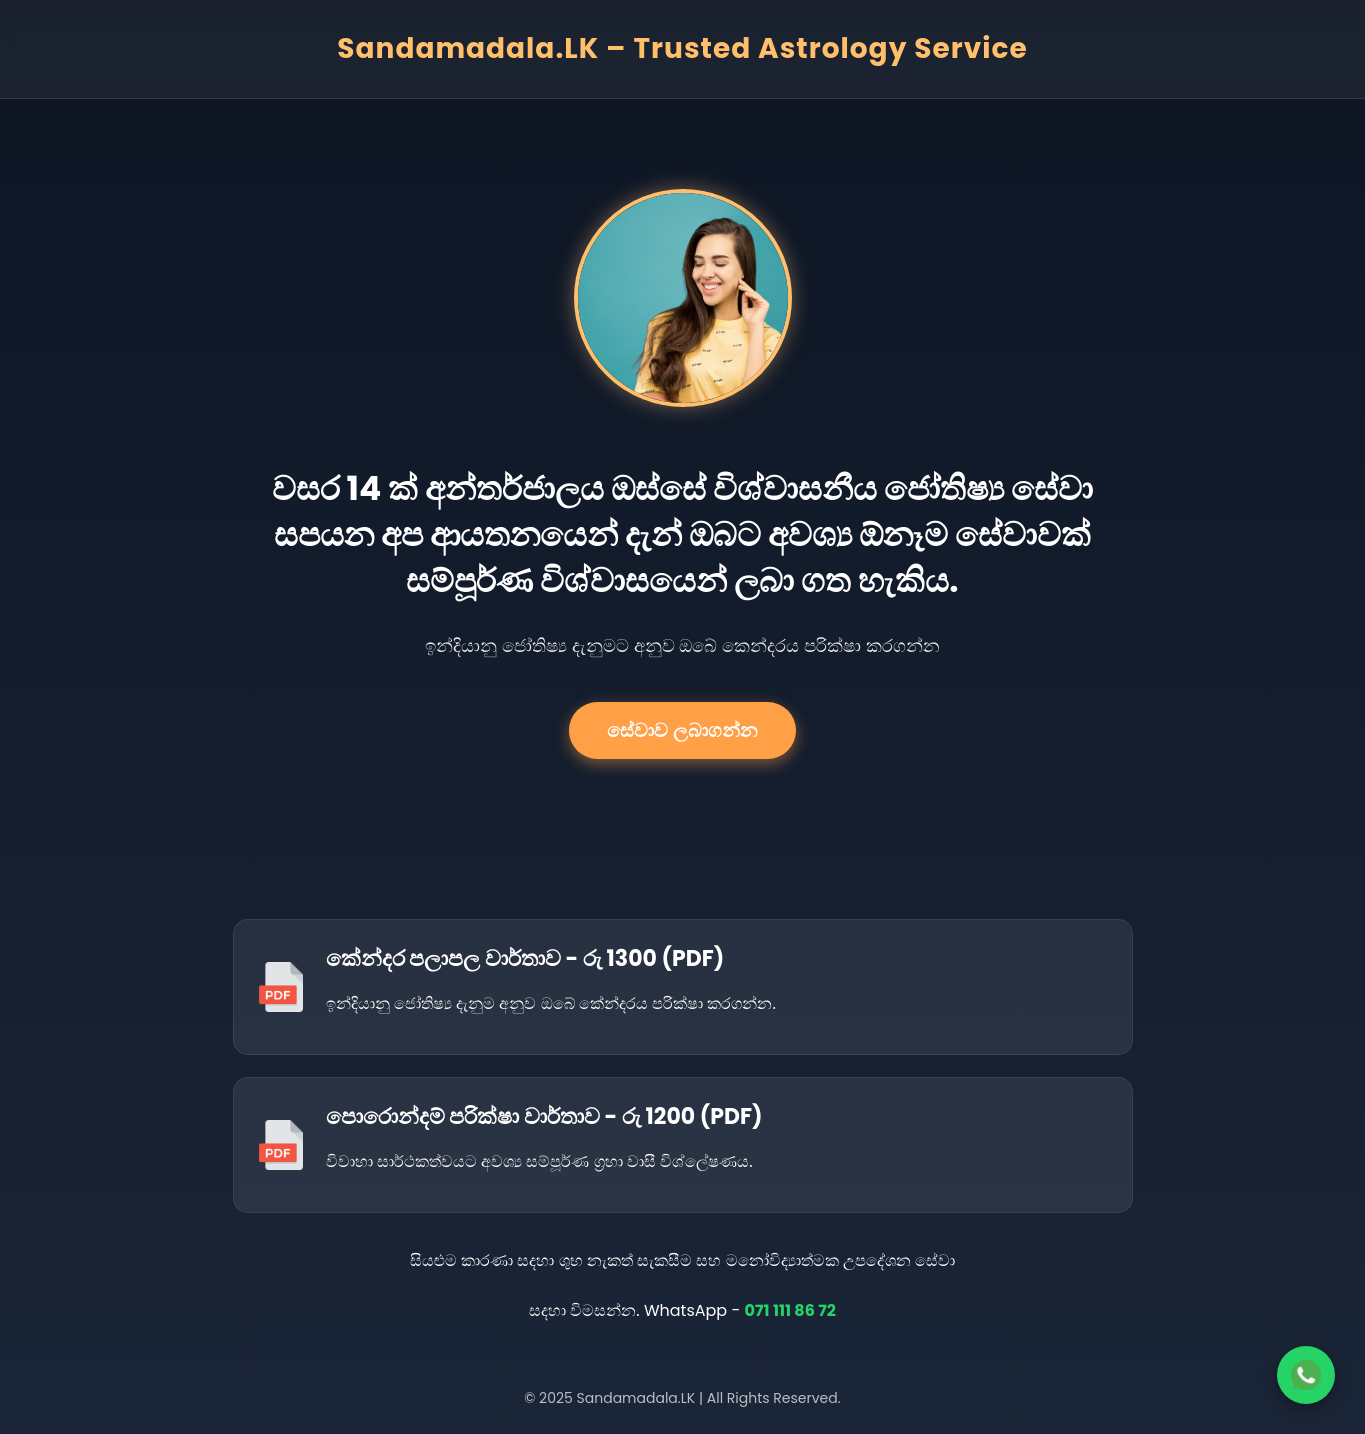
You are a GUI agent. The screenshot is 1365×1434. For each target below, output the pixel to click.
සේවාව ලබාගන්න (682, 730)
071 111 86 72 (791, 1310)
